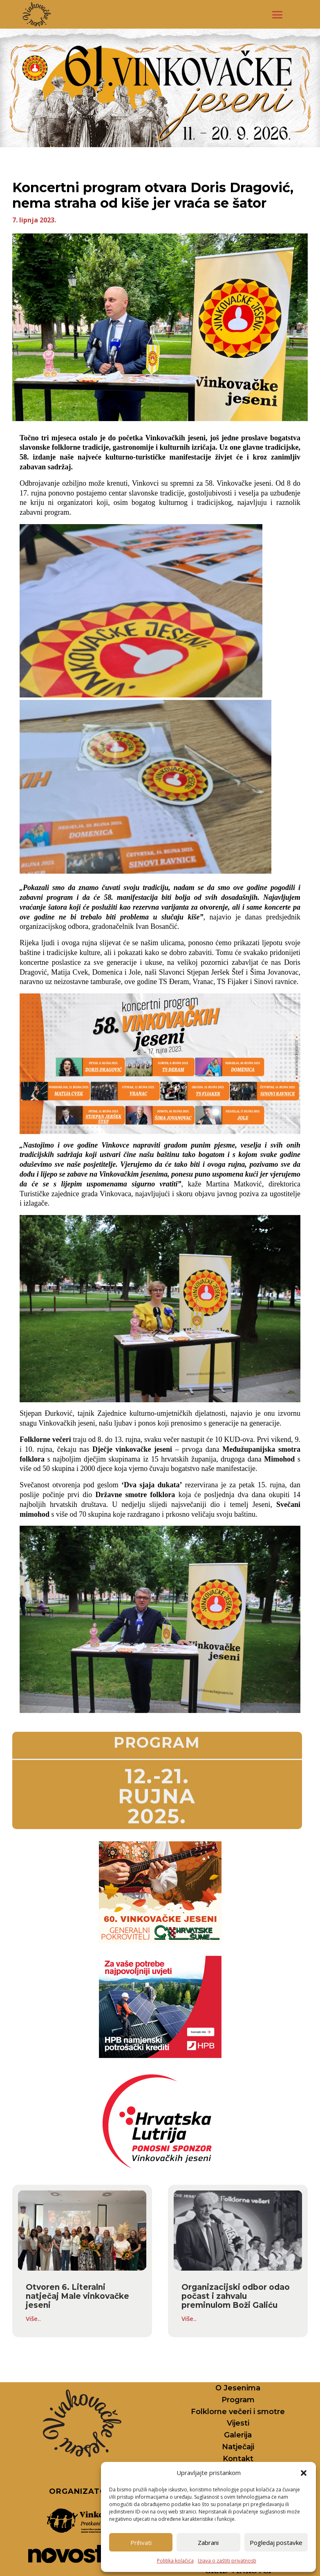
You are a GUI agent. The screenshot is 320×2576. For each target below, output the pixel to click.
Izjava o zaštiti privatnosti (227, 2560)
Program (238, 2399)
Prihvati (141, 2542)
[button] (304, 2473)
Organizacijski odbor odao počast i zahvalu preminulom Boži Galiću (235, 2296)
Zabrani (208, 2542)
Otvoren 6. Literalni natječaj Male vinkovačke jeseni (77, 2296)
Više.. (33, 2318)
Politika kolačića (175, 2560)
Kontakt (238, 2458)
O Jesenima (237, 2387)
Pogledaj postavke (276, 2542)
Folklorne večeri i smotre (238, 2411)
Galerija (238, 2434)
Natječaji (238, 2446)
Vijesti (238, 2423)
